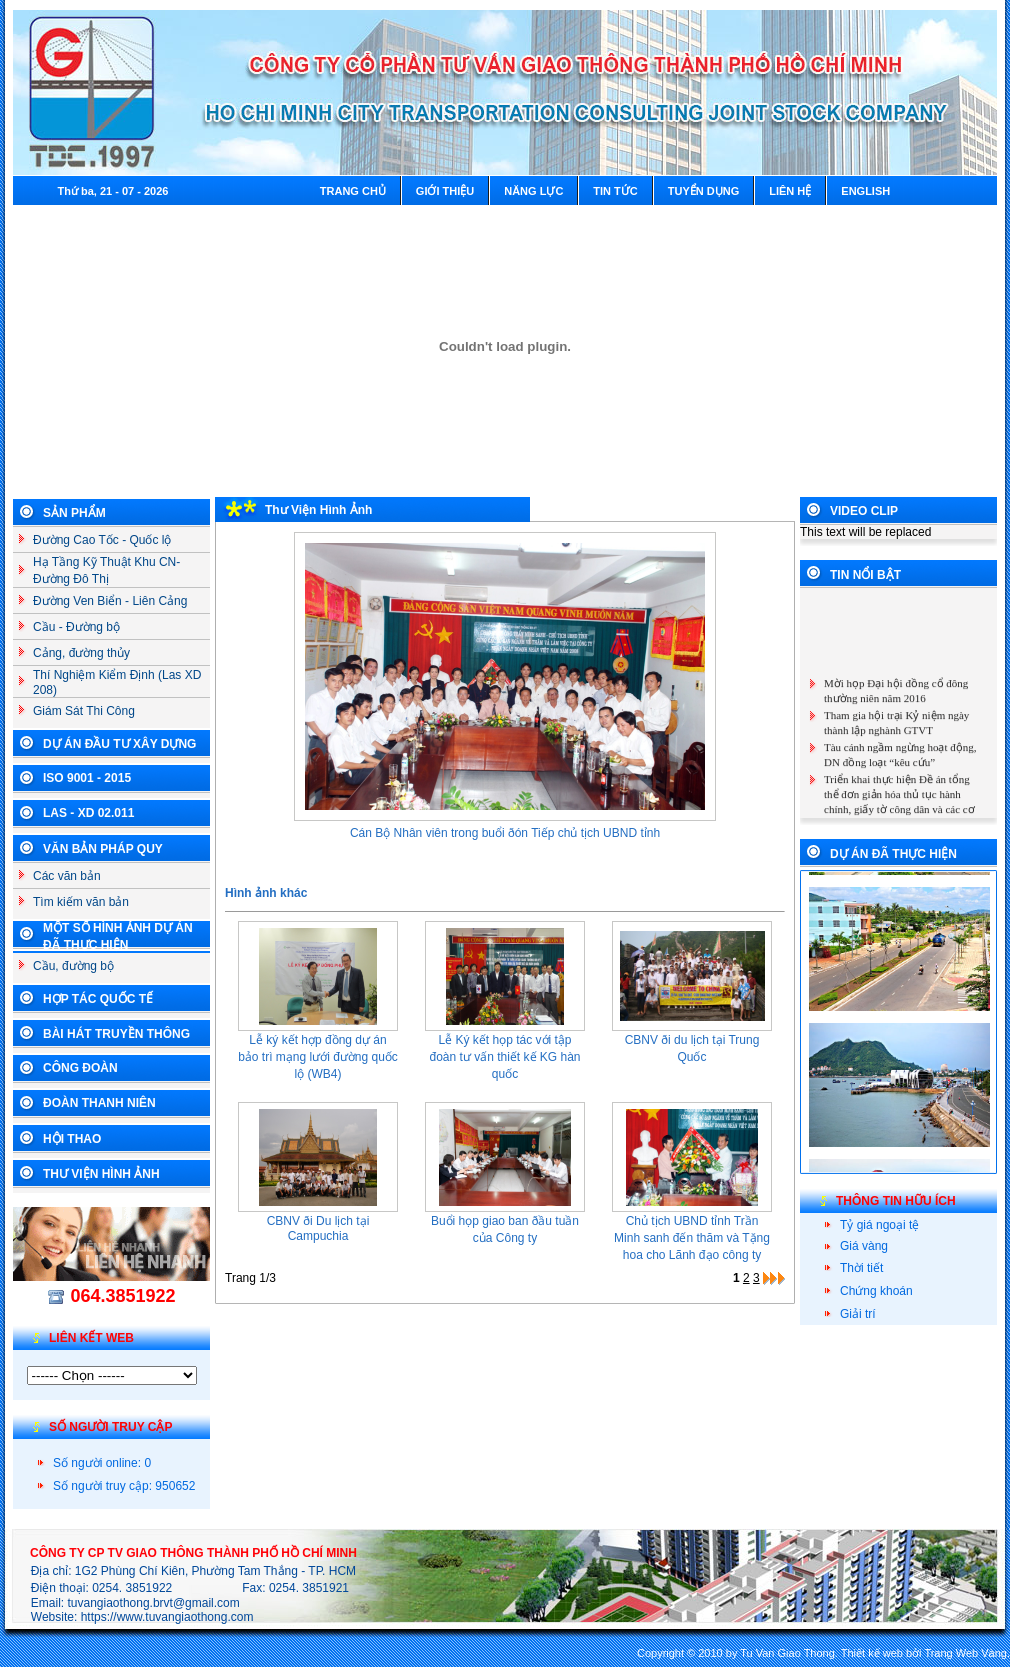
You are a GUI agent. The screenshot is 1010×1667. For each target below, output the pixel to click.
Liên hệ (790, 191)
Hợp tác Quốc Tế (98, 999)
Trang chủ (353, 191)
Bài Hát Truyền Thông (116, 1034)
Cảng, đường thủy (81, 653)
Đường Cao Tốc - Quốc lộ (102, 540)
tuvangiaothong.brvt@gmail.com (154, 1603)
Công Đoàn (80, 1068)
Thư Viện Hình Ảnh (101, 1174)
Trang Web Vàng (965, 1653)
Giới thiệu (445, 191)
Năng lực (533, 191)
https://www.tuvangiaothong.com (167, 1617)
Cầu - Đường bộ (76, 627)
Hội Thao (72, 1139)
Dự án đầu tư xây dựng (119, 744)
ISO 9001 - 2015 (87, 778)
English (865, 191)
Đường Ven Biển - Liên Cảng (110, 601)
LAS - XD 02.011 (88, 813)
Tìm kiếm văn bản (81, 902)
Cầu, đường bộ (73, 966)
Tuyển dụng (703, 191)
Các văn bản (67, 876)
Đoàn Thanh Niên (99, 1103)
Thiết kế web (872, 1653)
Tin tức (615, 191)
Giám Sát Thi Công (84, 711)
